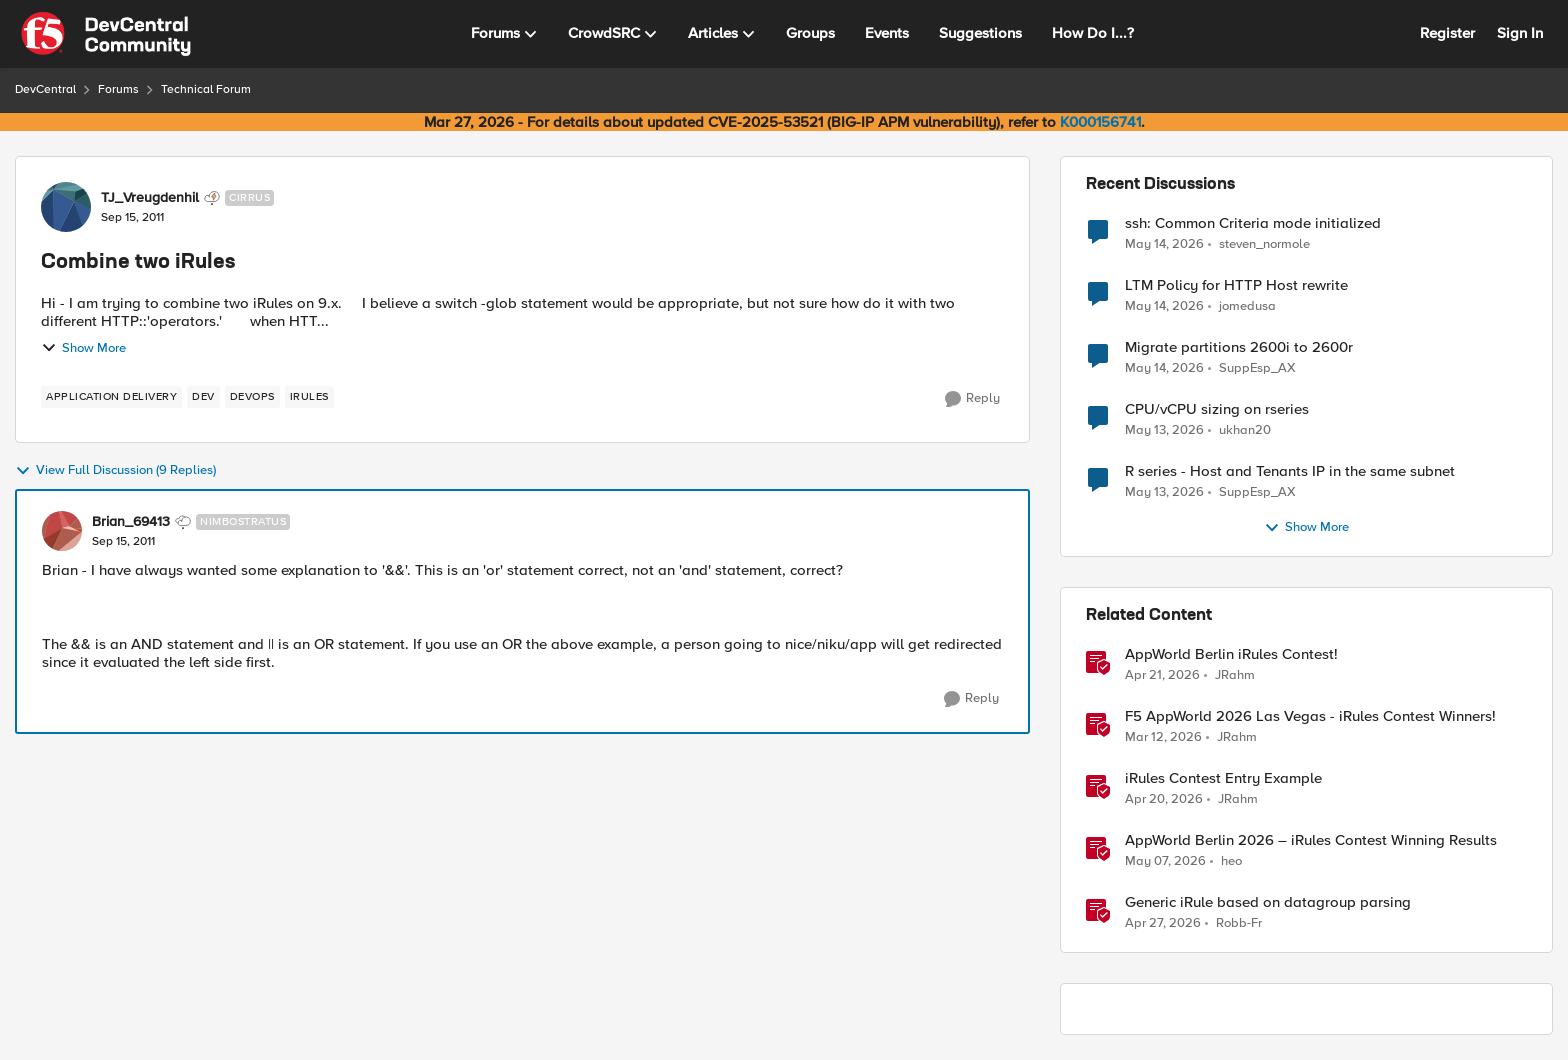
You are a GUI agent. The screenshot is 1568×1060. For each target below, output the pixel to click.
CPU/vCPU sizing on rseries (1217, 409)
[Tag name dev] (203, 397)
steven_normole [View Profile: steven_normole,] (1264, 243)
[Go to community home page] (106, 34)
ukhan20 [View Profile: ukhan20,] (1245, 430)
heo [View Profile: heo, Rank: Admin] (1231, 861)
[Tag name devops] (252, 397)
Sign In (1520, 33)
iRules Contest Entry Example (1223, 778)
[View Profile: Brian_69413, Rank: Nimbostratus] (62, 531)
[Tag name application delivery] (111, 397)
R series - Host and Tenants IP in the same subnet (1290, 471)
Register (1447, 33)
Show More (83, 348)
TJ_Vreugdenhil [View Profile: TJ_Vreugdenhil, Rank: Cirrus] (150, 198)
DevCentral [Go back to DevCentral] (45, 89)
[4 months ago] (1163, 738)
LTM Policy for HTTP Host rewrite (1236, 285)
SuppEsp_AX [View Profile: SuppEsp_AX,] (1257, 368)
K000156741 (1100, 122)
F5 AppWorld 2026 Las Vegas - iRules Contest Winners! (1310, 716)
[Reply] (972, 399)
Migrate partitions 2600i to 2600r (1239, 347)
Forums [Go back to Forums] (118, 89)
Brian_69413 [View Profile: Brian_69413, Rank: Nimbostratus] (131, 522)
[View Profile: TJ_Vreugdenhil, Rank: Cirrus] (66, 207)
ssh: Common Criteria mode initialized (1253, 223)
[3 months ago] (1162, 676)
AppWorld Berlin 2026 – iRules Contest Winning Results (1311, 840)
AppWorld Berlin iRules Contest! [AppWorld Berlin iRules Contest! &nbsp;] (1231, 654)
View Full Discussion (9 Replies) (115, 471)
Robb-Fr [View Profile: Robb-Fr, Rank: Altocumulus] (1239, 923)
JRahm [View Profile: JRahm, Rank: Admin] (1235, 675)
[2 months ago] (1164, 244)
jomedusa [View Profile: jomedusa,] (1247, 306)
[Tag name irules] (309, 397)
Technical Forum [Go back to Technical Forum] (206, 89)
